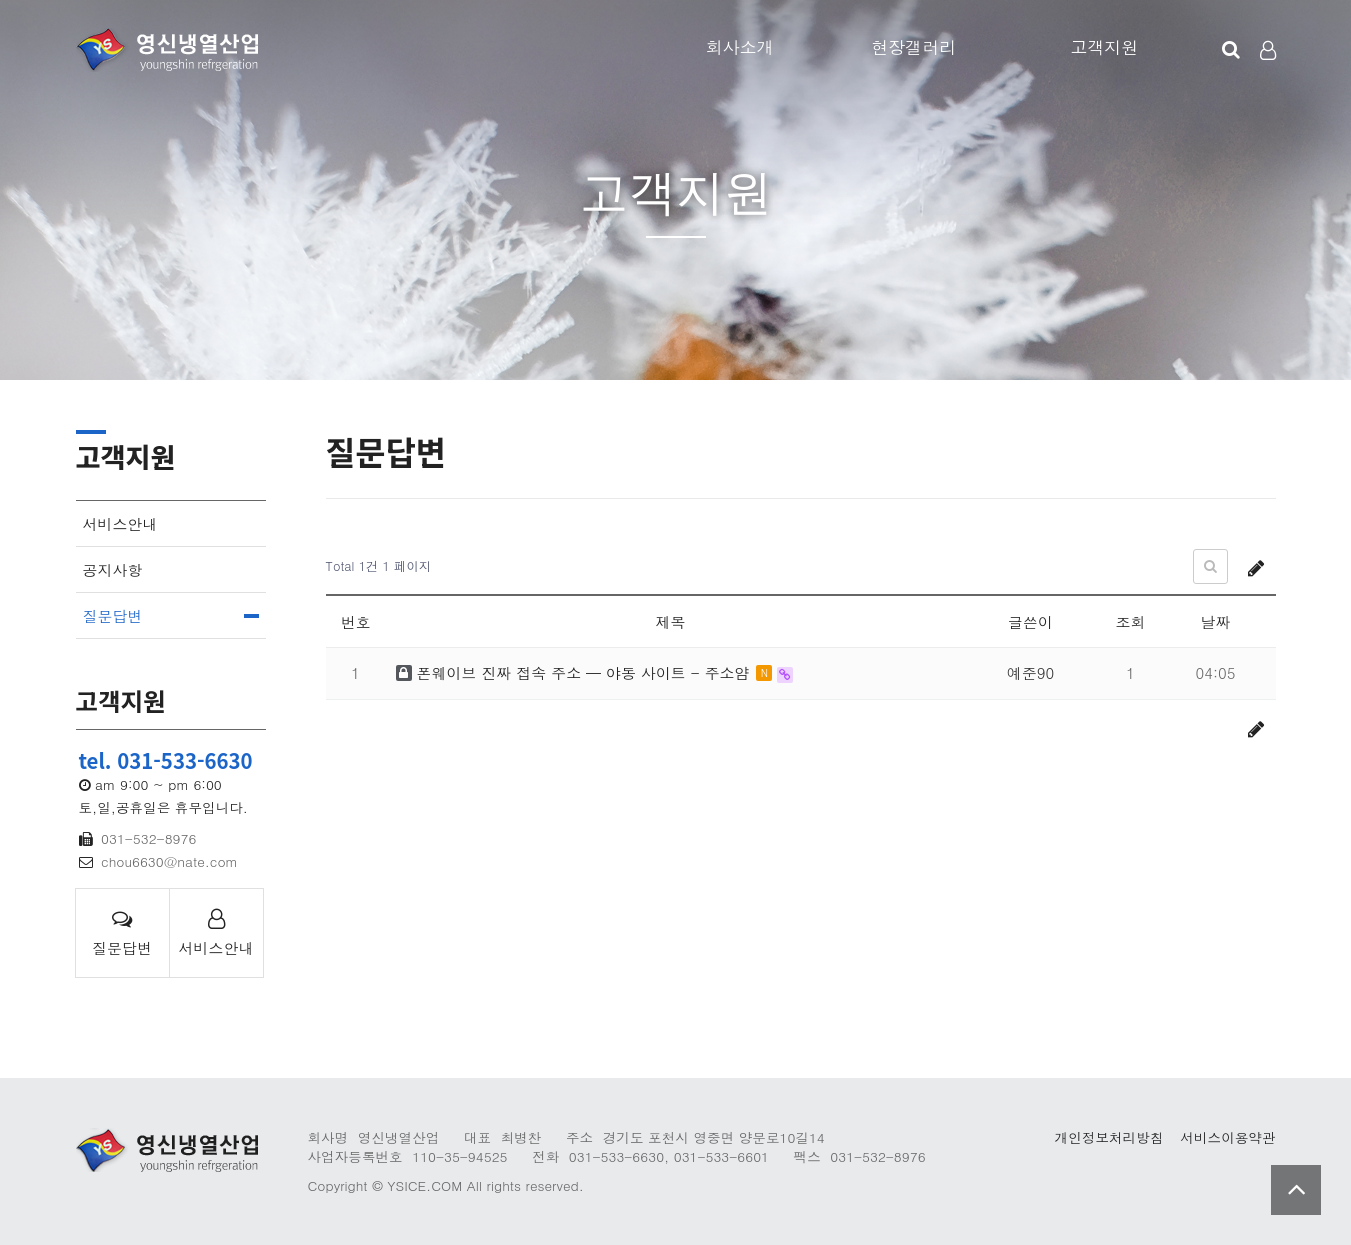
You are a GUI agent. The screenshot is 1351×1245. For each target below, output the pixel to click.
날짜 (1216, 621)
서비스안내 (120, 523)
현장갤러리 (913, 47)
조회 (1131, 621)
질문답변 (113, 615)
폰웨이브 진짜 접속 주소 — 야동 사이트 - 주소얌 (575, 672)
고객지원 (1104, 47)
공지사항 (113, 569)
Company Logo (167, 50)
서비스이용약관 (1227, 1137)
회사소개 (740, 47)
